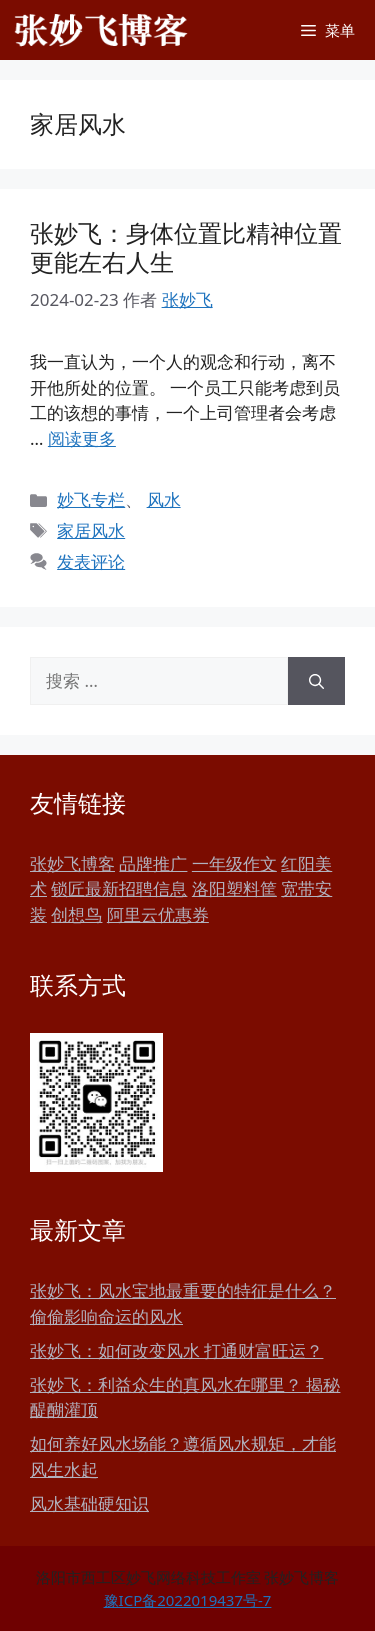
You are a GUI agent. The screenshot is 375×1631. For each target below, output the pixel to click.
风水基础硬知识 (89, 1503)
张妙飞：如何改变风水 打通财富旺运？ (176, 1350)
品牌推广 (153, 863)
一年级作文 (234, 863)
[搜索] (316, 681)
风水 (164, 499)
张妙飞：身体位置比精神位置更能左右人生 (186, 247)
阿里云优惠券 (158, 914)
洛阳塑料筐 (234, 888)
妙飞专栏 (91, 499)
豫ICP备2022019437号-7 (188, 1600)
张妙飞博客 (72, 863)
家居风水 (91, 530)
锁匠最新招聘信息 (119, 888)
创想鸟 (76, 914)
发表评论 (91, 561)
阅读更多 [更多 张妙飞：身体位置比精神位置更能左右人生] (82, 438)
